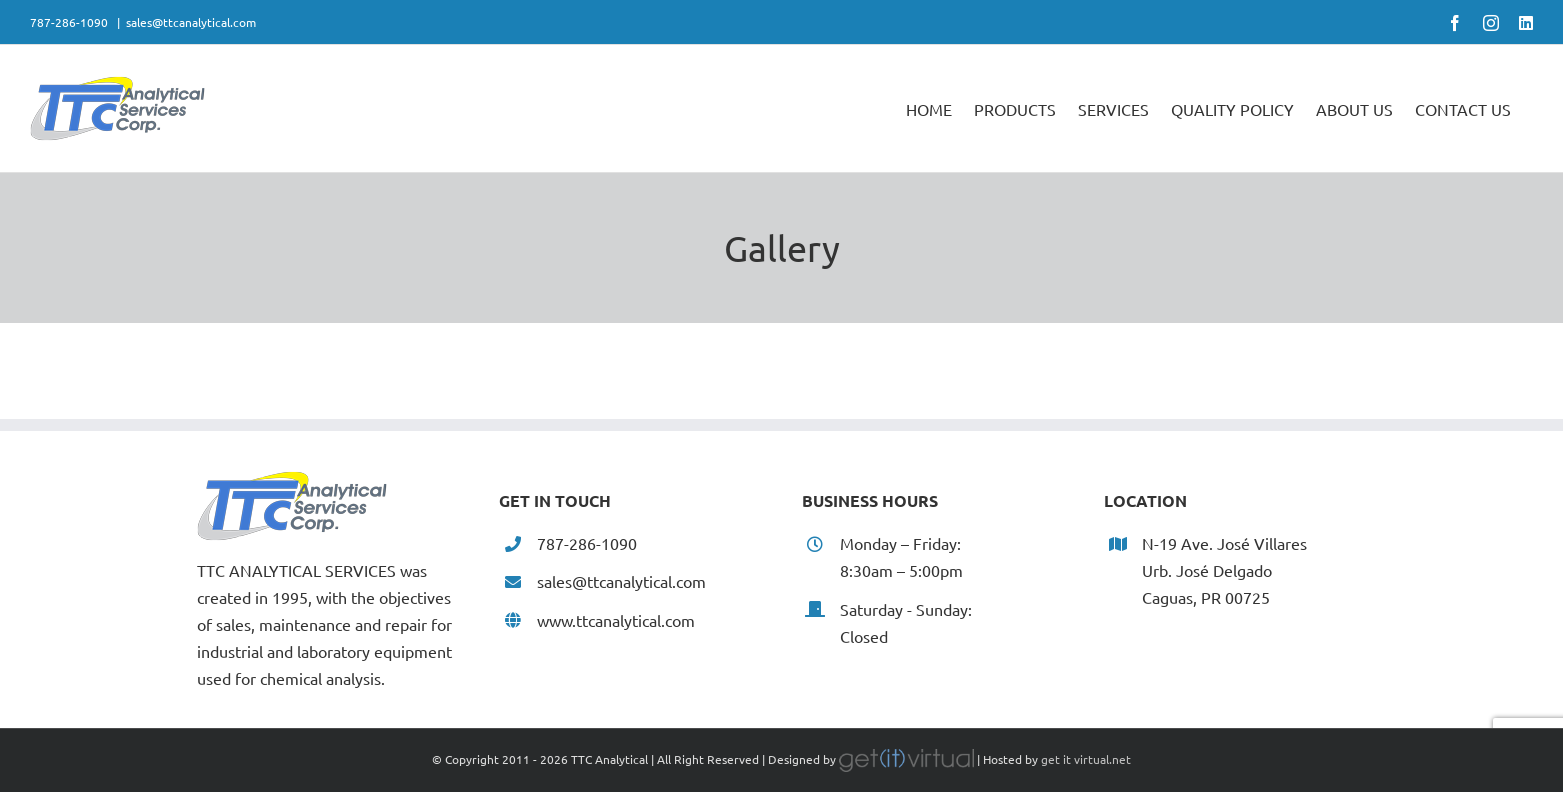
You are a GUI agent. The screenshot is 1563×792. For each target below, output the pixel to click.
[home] (292, 484)
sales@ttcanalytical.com (191, 22)
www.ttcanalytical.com (616, 620)
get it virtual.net (1086, 759)
